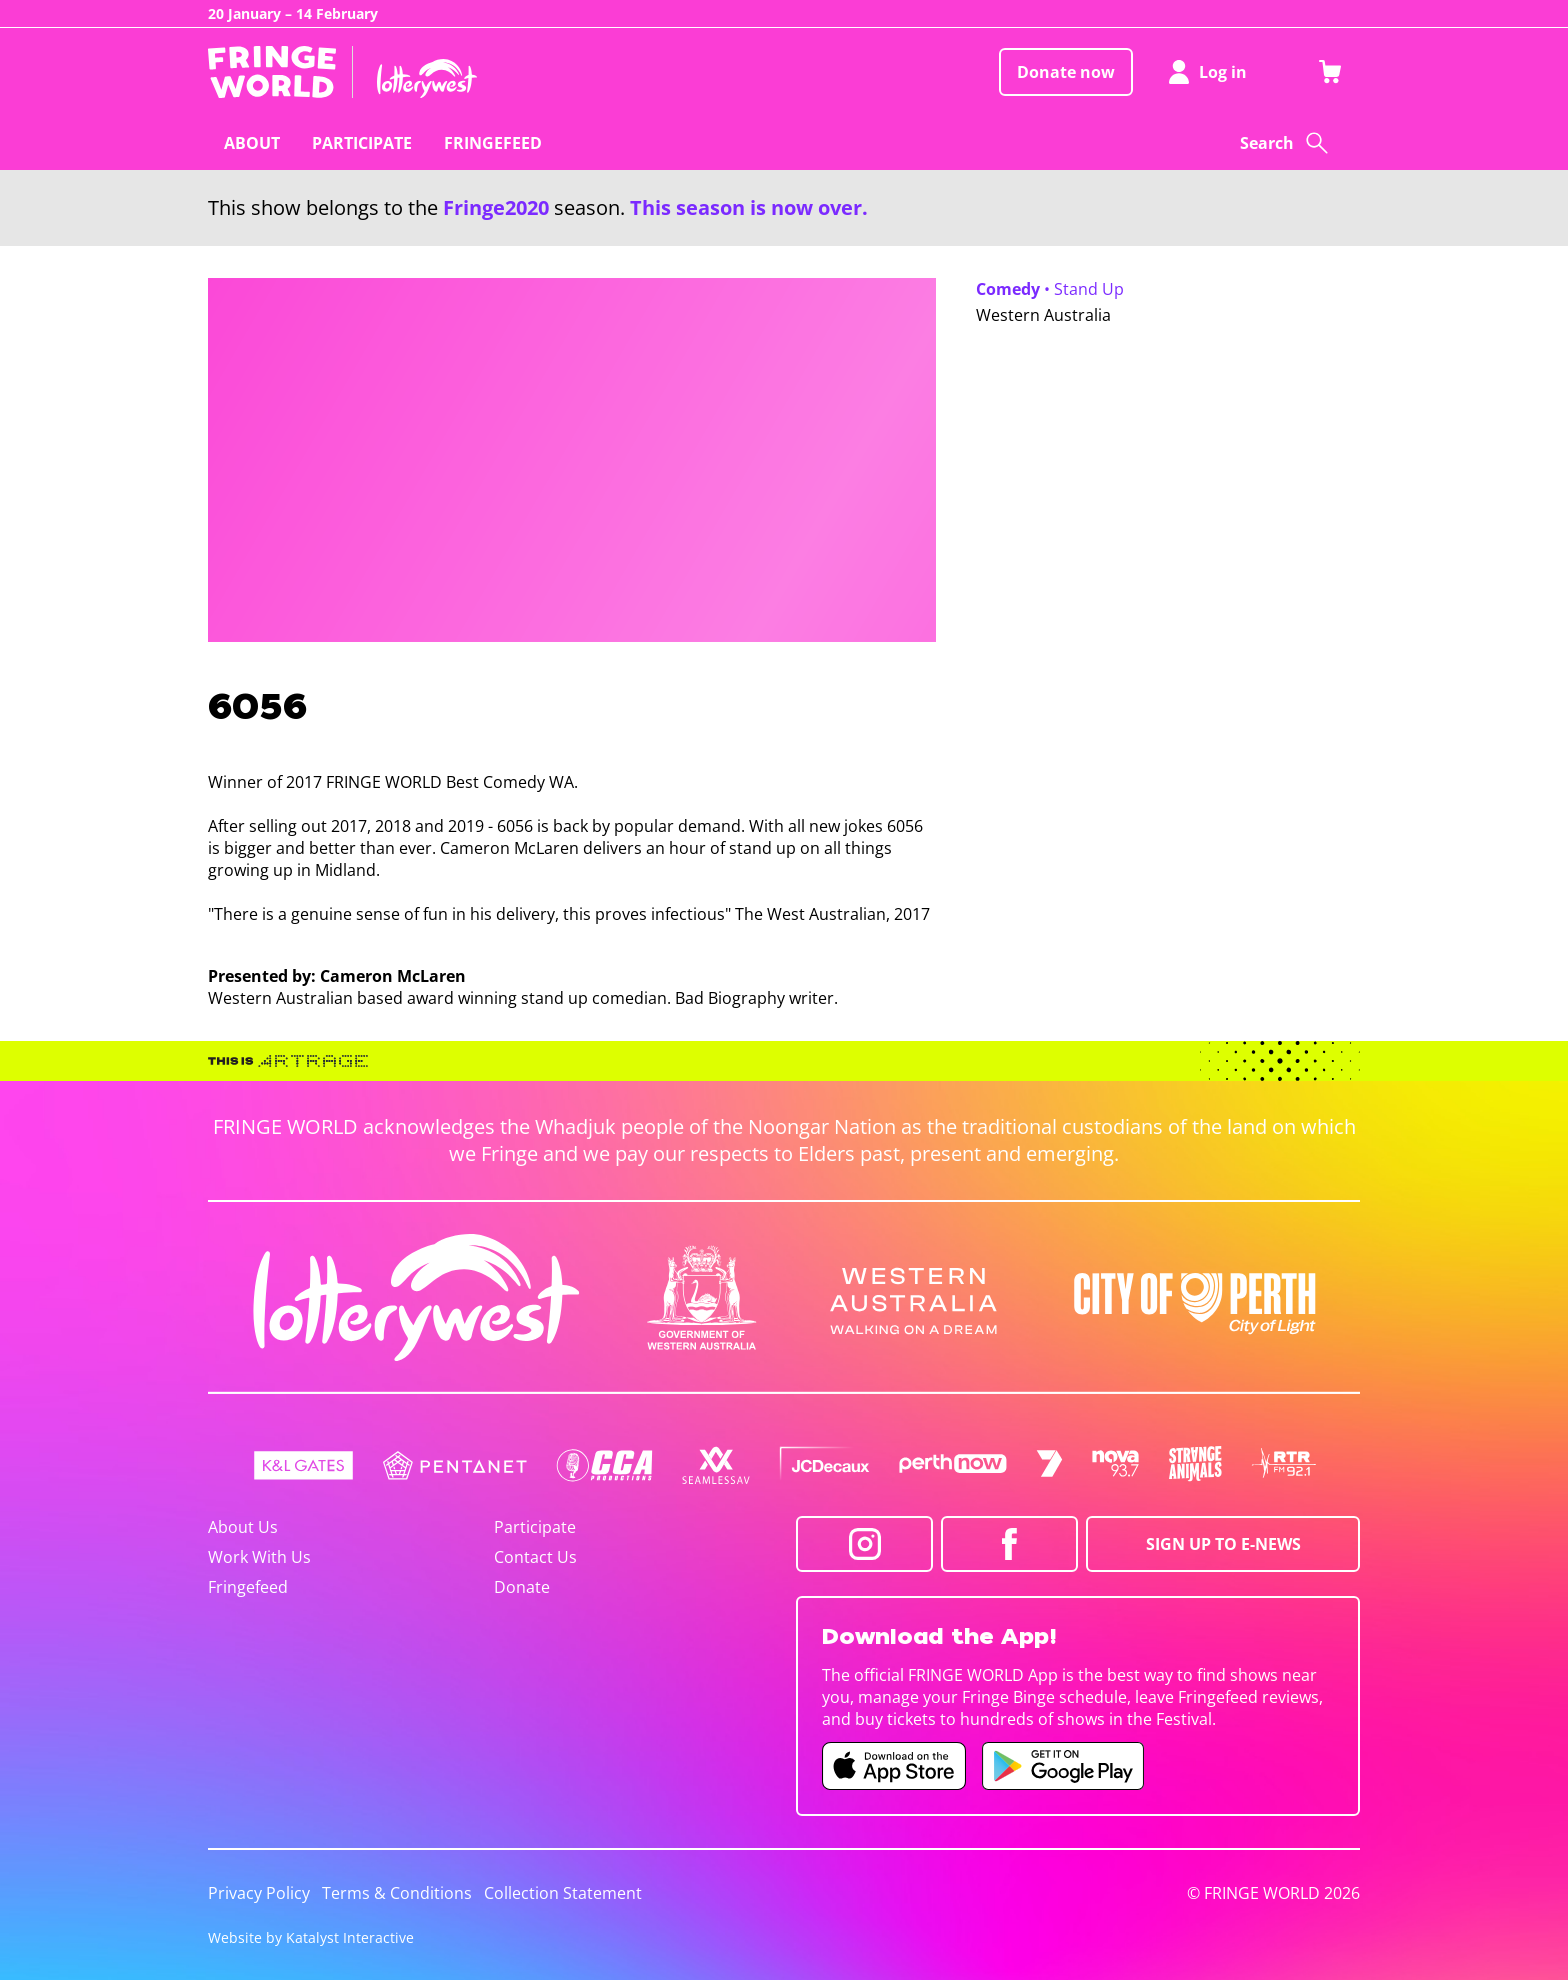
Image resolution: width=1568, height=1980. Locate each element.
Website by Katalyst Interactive (311, 1937)
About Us (243, 1527)
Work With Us (259, 1557)
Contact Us (535, 1557)
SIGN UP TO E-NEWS (1223, 1544)
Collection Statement (563, 1893)
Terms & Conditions (397, 1893)
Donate (522, 1587)
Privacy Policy (259, 1893)
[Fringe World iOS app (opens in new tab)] (894, 1766)
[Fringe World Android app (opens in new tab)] (1063, 1766)
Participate (535, 1527)
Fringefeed (248, 1587)
